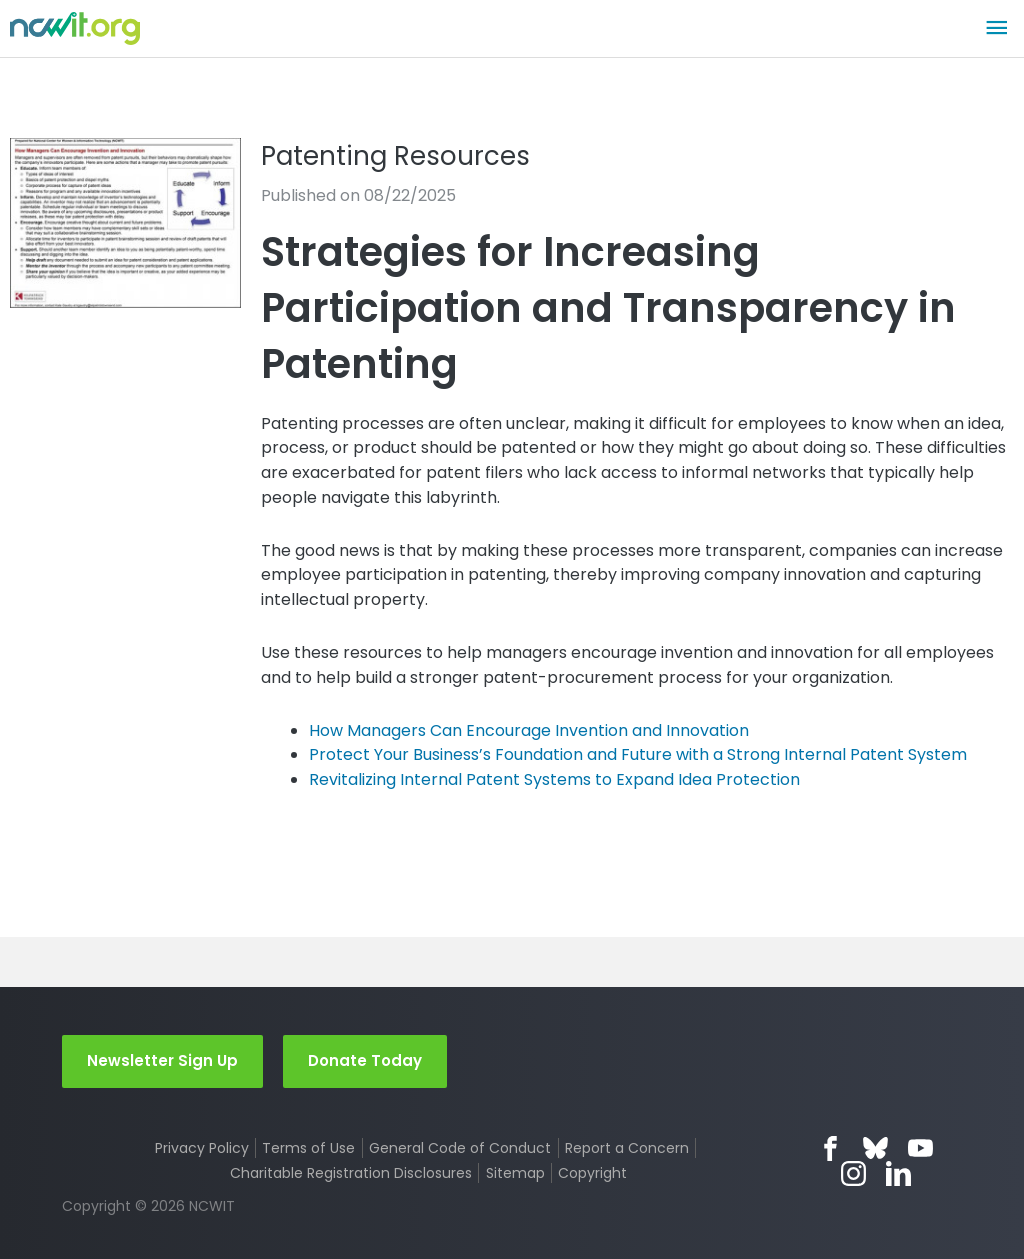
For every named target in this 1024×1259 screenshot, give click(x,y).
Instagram (853, 1173)
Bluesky (875, 1148)
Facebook (830, 1148)
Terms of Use (308, 1148)
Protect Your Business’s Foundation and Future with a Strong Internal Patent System (638, 754)
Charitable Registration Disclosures (351, 1173)
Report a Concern (627, 1148)
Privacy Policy (202, 1148)
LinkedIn (898, 1173)
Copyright (592, 1173)
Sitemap (515, 1173)
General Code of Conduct (460, 1148)
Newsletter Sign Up (162, 1060)
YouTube (920, 1148)
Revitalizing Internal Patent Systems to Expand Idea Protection (554, 779)
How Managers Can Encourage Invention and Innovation (529, 730)
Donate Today (365, 1060)
